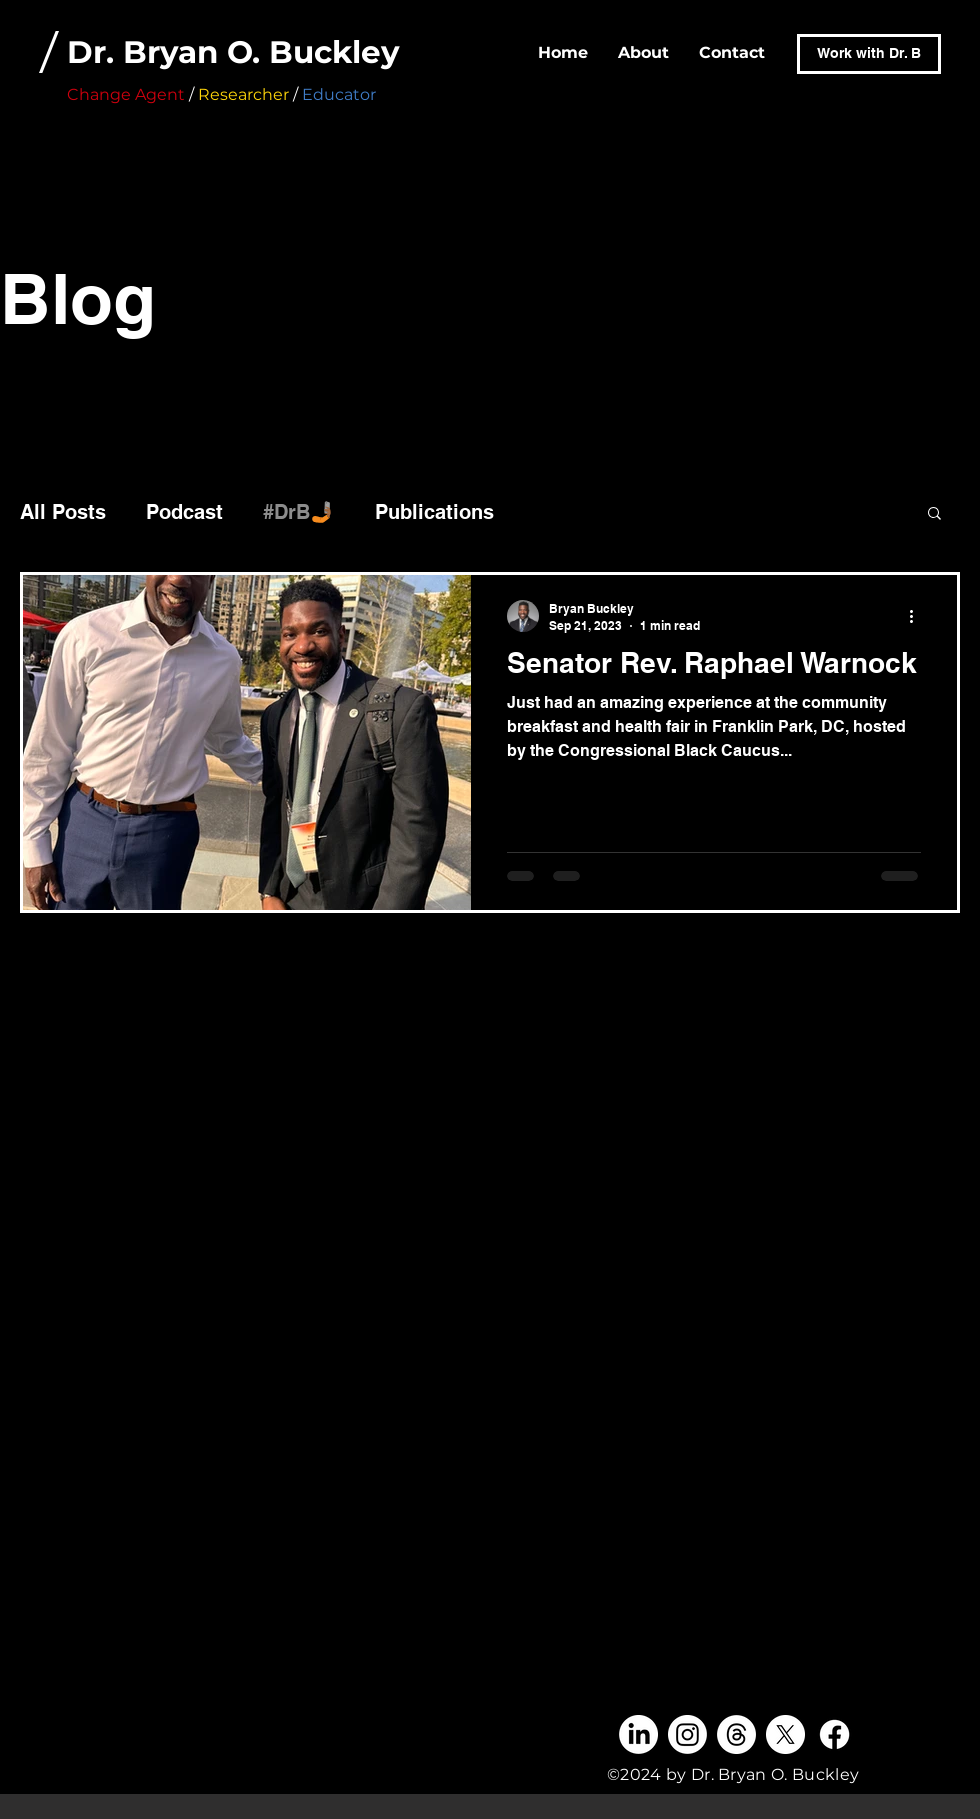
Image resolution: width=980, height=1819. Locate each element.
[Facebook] (834, 1734)
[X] (785, 1734)
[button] (934, 514)
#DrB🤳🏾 (299, 512)
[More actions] (918, 616)
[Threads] (736, 1734)
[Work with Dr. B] (869, 54)
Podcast (184, 512)
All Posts (63, 512)
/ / (184, 94)
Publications (434, 512)
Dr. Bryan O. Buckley (233, 52)
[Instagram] (687, 1734)
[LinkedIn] (638, 1734)
